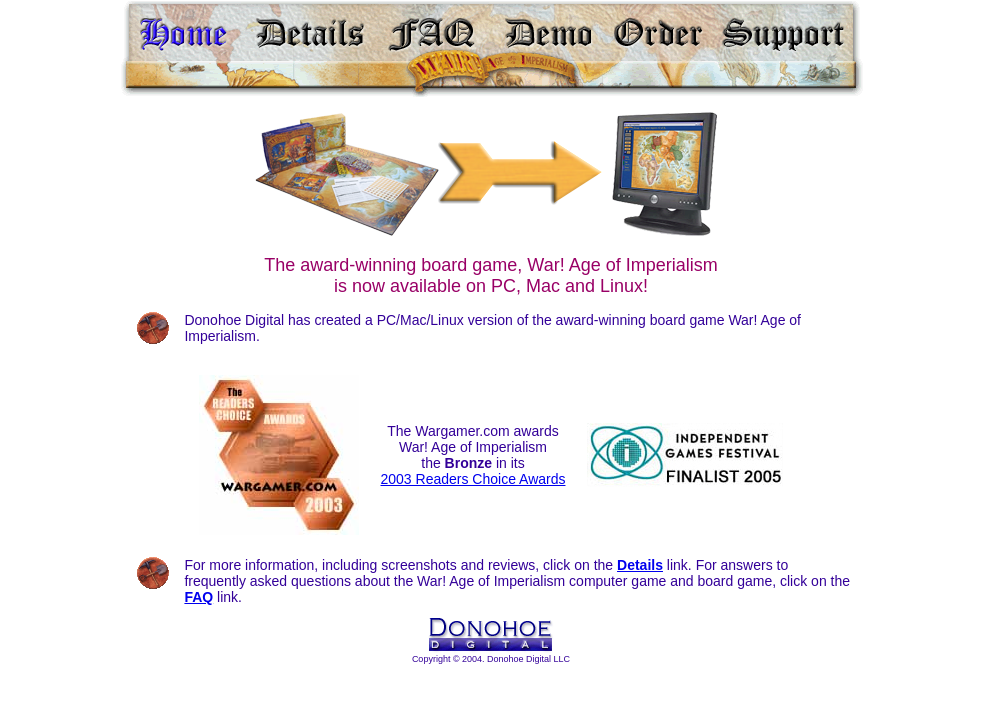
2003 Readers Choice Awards (473, 479)
